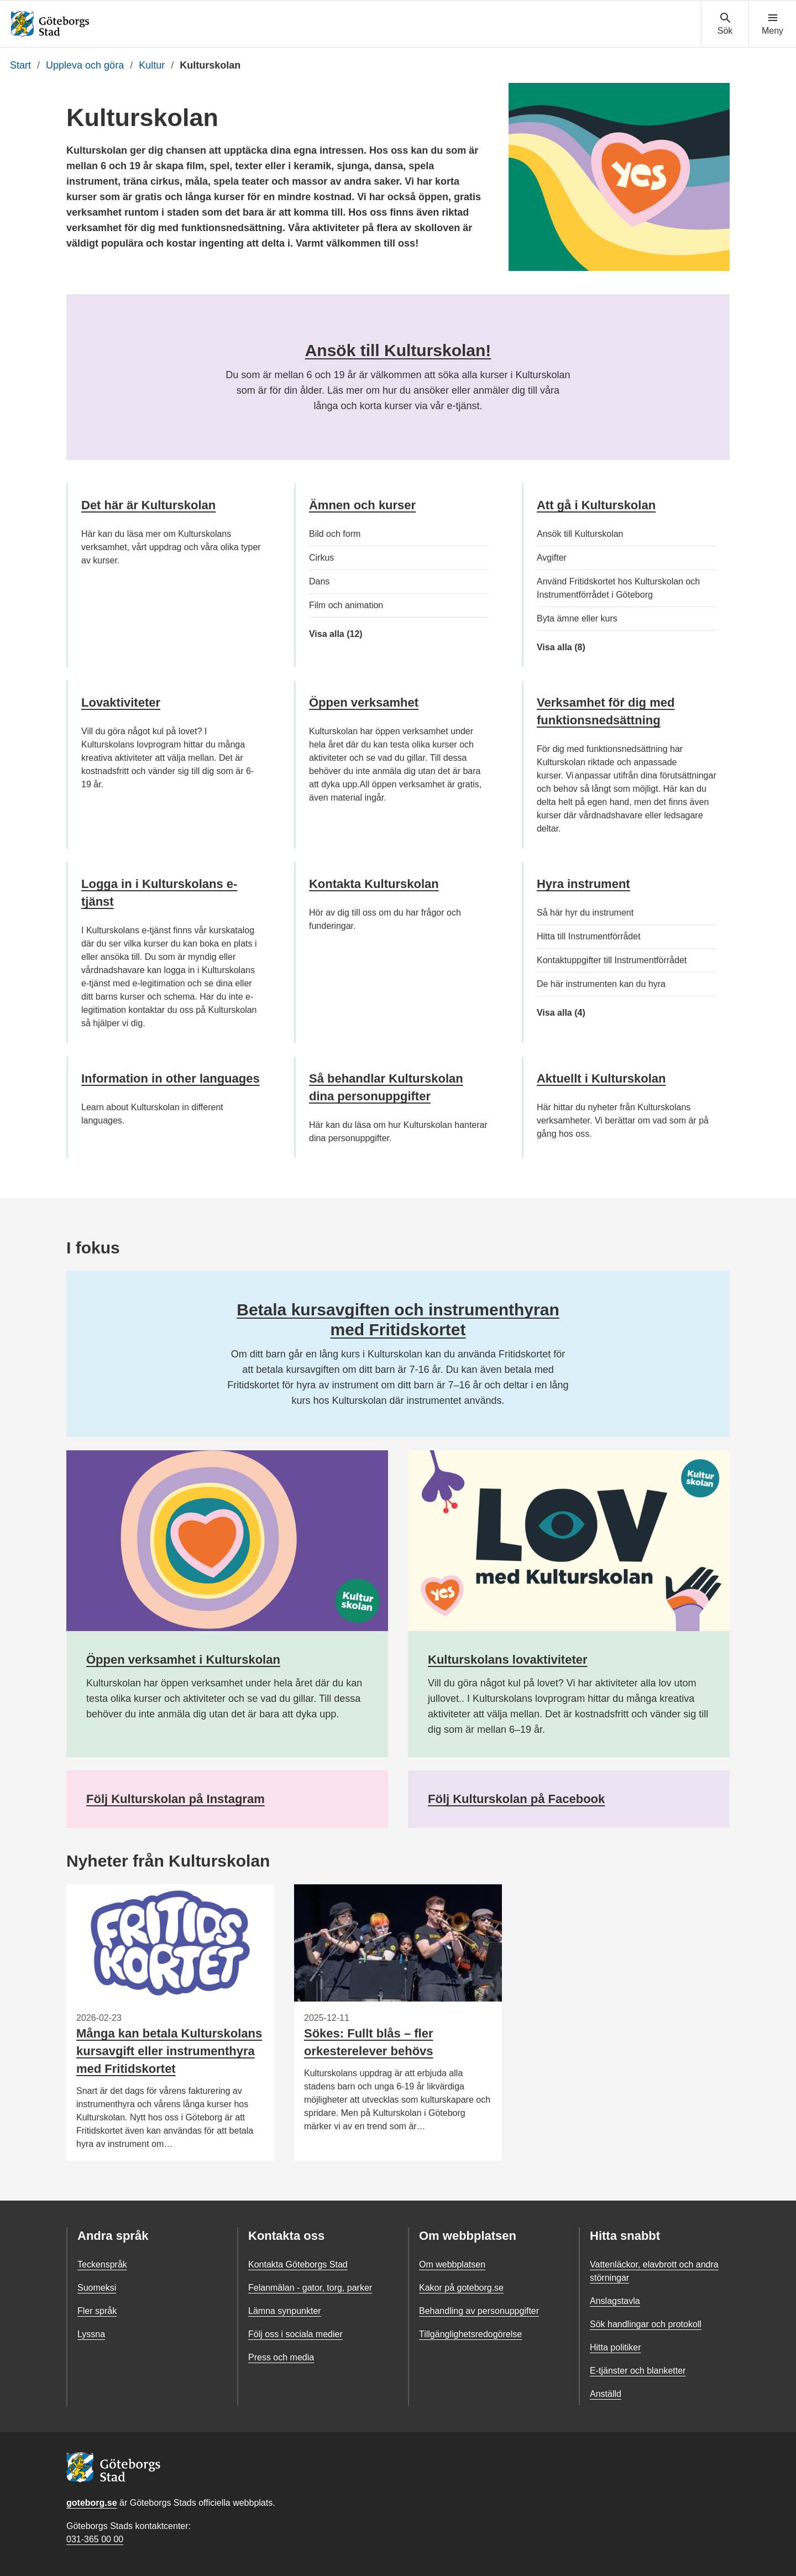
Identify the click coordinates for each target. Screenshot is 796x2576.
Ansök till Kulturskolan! (398, 350)
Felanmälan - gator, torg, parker (310, 2287)
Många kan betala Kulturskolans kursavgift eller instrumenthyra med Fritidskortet (169, 2051)
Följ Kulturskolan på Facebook (516, 1799)
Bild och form (334, 534)
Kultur (152, 65)
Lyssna (91, 2334)
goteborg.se (91, 2502)
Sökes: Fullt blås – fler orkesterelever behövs (368, 2042)
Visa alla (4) (578, 1013)
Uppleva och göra (85, 65)
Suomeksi (96, 2287)
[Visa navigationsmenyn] (772, 24)
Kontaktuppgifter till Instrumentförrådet (612, 960)
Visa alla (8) (583, 647)
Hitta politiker (615, 2347)
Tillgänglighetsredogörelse (470, 2334)
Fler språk (97, 2311)
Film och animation (346, 605)
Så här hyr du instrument (585, 912)
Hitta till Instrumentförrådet (589, 936)
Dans (319, 581)
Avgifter (552, 557)
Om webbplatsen (452, 2264)
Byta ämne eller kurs (577, 618)
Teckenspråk (102, 2264)
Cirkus (321, 557)
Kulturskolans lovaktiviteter (508, 1659)
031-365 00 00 (94, 2539)
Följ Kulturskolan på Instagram (175, 1799)
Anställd (605, 2394)
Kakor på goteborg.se (461, 2287)
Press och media (281, 2357)
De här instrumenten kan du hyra (601, 984)
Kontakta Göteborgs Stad (298, 2264)
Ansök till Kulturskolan (580, 534)
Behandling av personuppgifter (479, 2311)
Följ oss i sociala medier (295, 2334)
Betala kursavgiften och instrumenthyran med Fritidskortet (398, 1319)
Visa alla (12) (342, 634)
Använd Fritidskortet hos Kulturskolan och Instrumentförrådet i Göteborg (618, 588)
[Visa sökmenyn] (724, 24)
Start (20, 65)
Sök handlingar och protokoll (645, 2324)
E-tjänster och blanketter (637, 2370)
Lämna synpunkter (284, 2311)
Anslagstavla (615, 2301)
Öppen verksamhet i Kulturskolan (183, 1659)
